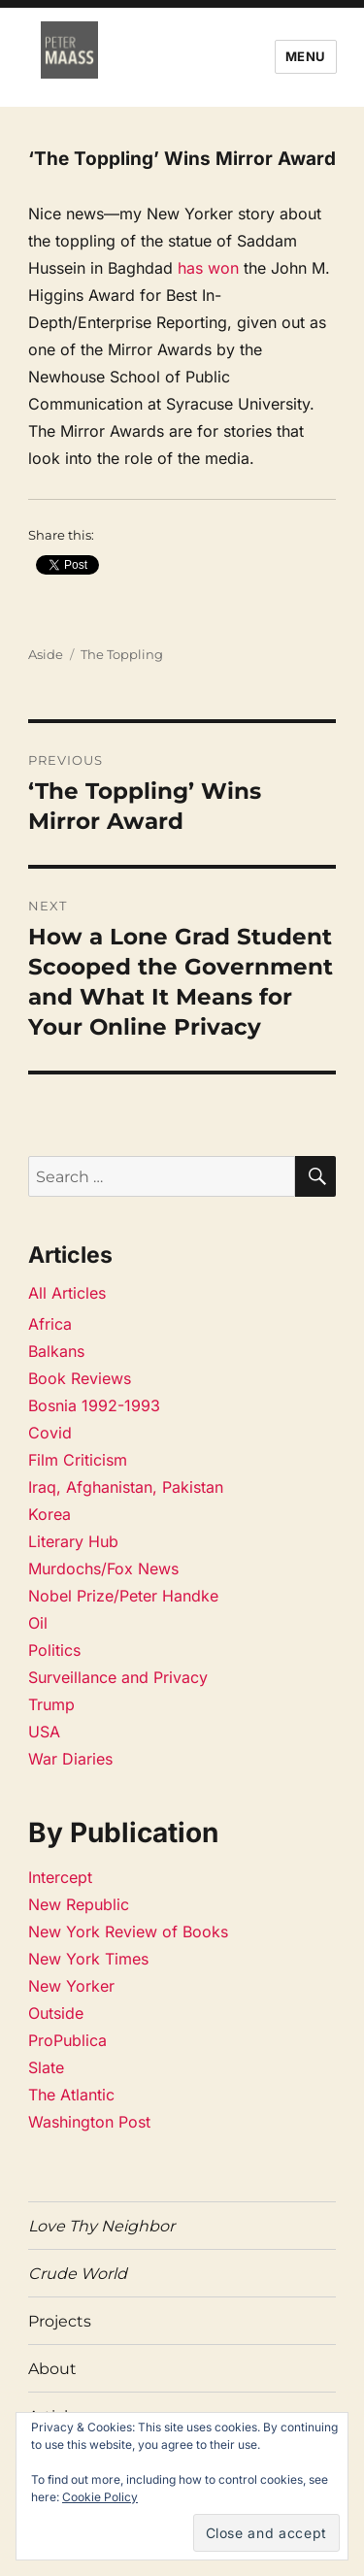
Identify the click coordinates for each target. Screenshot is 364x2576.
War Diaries (70, 1758)
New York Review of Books (128, 1931)
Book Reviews (79, 1378)
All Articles (67, 1293)
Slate (46, 2067)
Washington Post (89, 2121)
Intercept (60, 1877)
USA (44, 1731)
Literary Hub (73, 1541)
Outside (55, 2013)
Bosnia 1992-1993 (94, 1405)
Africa (50, 1324)
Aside (45, 654)
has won (208, 268)
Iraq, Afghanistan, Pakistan (125, 1487)
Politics (54, 1650)
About (52, 2369)
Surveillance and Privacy (118, 1677)
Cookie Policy (100, 2497)
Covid (50, 1432)
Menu (305, 56)
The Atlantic (71, 2094)
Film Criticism (77, 1460)
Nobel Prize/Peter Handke (123, 1595)
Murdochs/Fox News (103, 1568)
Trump (51, 1704)
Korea (49, 1514)
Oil (38, 1623)
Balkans (56, 1351)
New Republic (78, 1904)
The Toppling (122, 654)
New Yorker (71, 1986)
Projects (59, 2321)
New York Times (88, 1958)
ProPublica (67, 2040)
